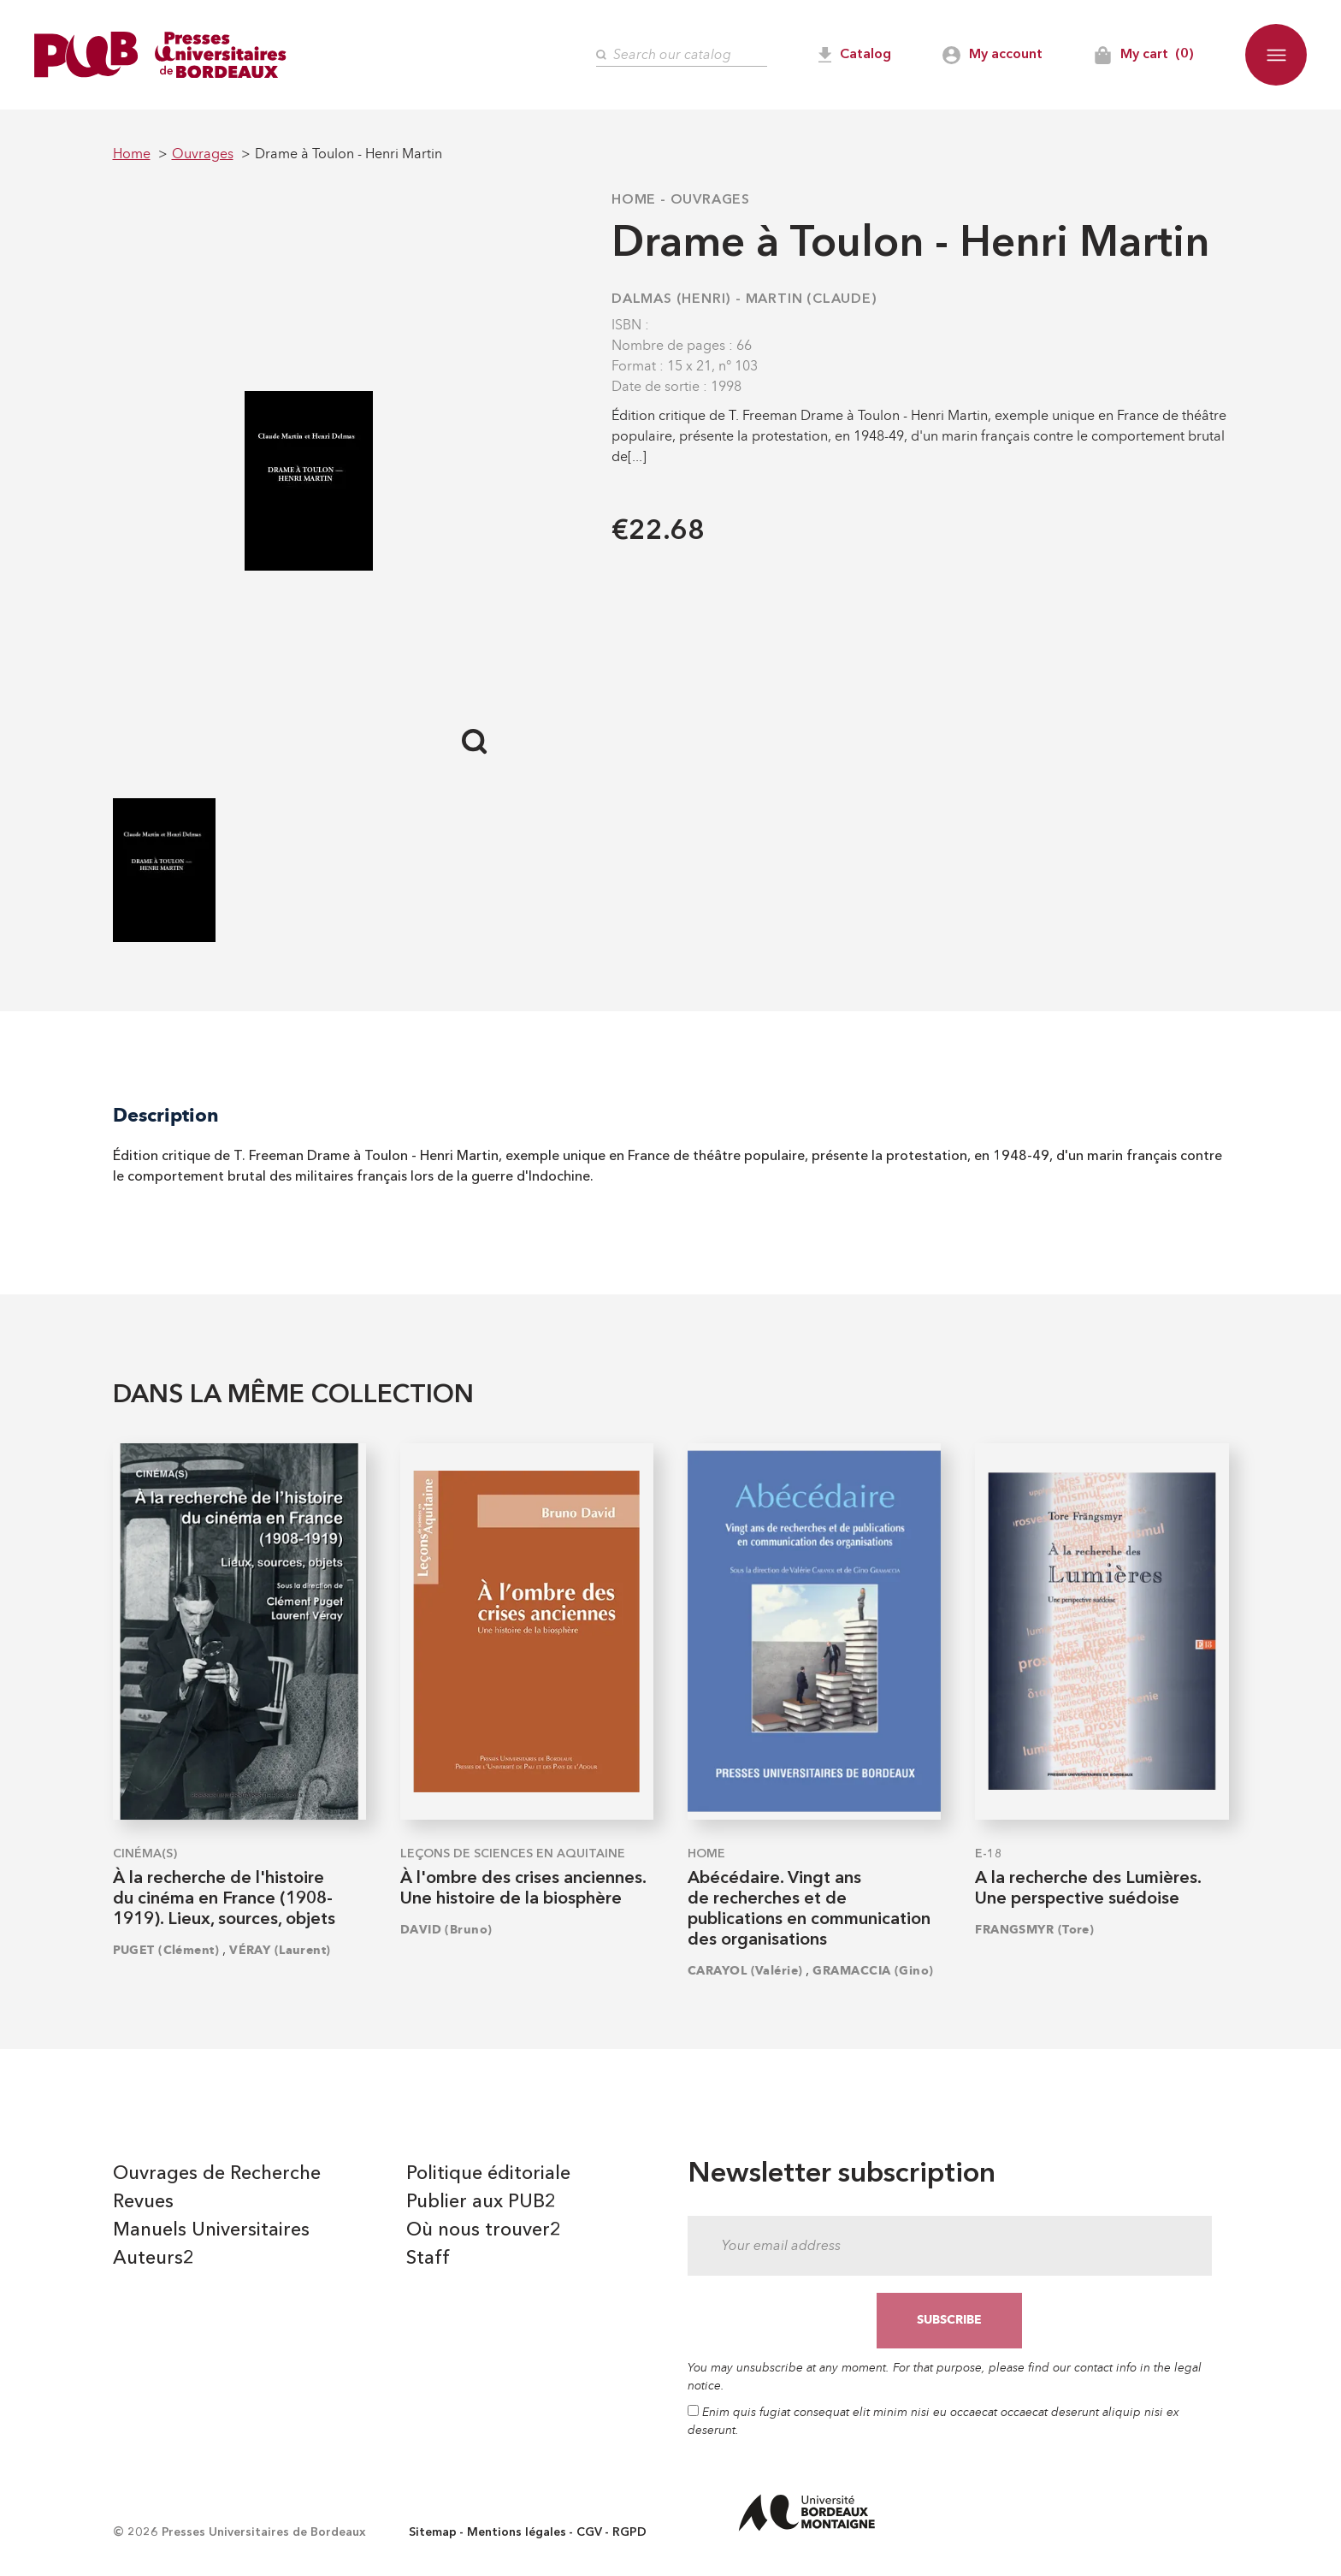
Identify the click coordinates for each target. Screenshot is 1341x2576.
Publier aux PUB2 (481, 2202)
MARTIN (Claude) (811, 299)
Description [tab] (166, 1115)
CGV (589, 2532)
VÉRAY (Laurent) (280, 1950)
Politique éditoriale (488, 2173)
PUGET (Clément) (166, 1950)
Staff (428, 2258)
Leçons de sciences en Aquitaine (512, 1854)
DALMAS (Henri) (671, 299)
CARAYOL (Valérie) (745, 1970)
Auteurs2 (153, 2258)
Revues (143, 2202)
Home (633, 200)
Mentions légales (516, 2532)
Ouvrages (710, 200)
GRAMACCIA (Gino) (872, 1970)
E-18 (988, 1854)
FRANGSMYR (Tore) (1034, 1929)
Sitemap (433, 2532)
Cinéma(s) (145, 1854)
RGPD (629, 2532)
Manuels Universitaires (211, 2230)
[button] (1276, 55)
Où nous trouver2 (483, 2230)
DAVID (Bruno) (446, 1929)
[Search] (681, 55)
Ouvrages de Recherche (217, 2173)
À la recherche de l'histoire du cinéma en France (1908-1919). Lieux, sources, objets (224, 1899)
